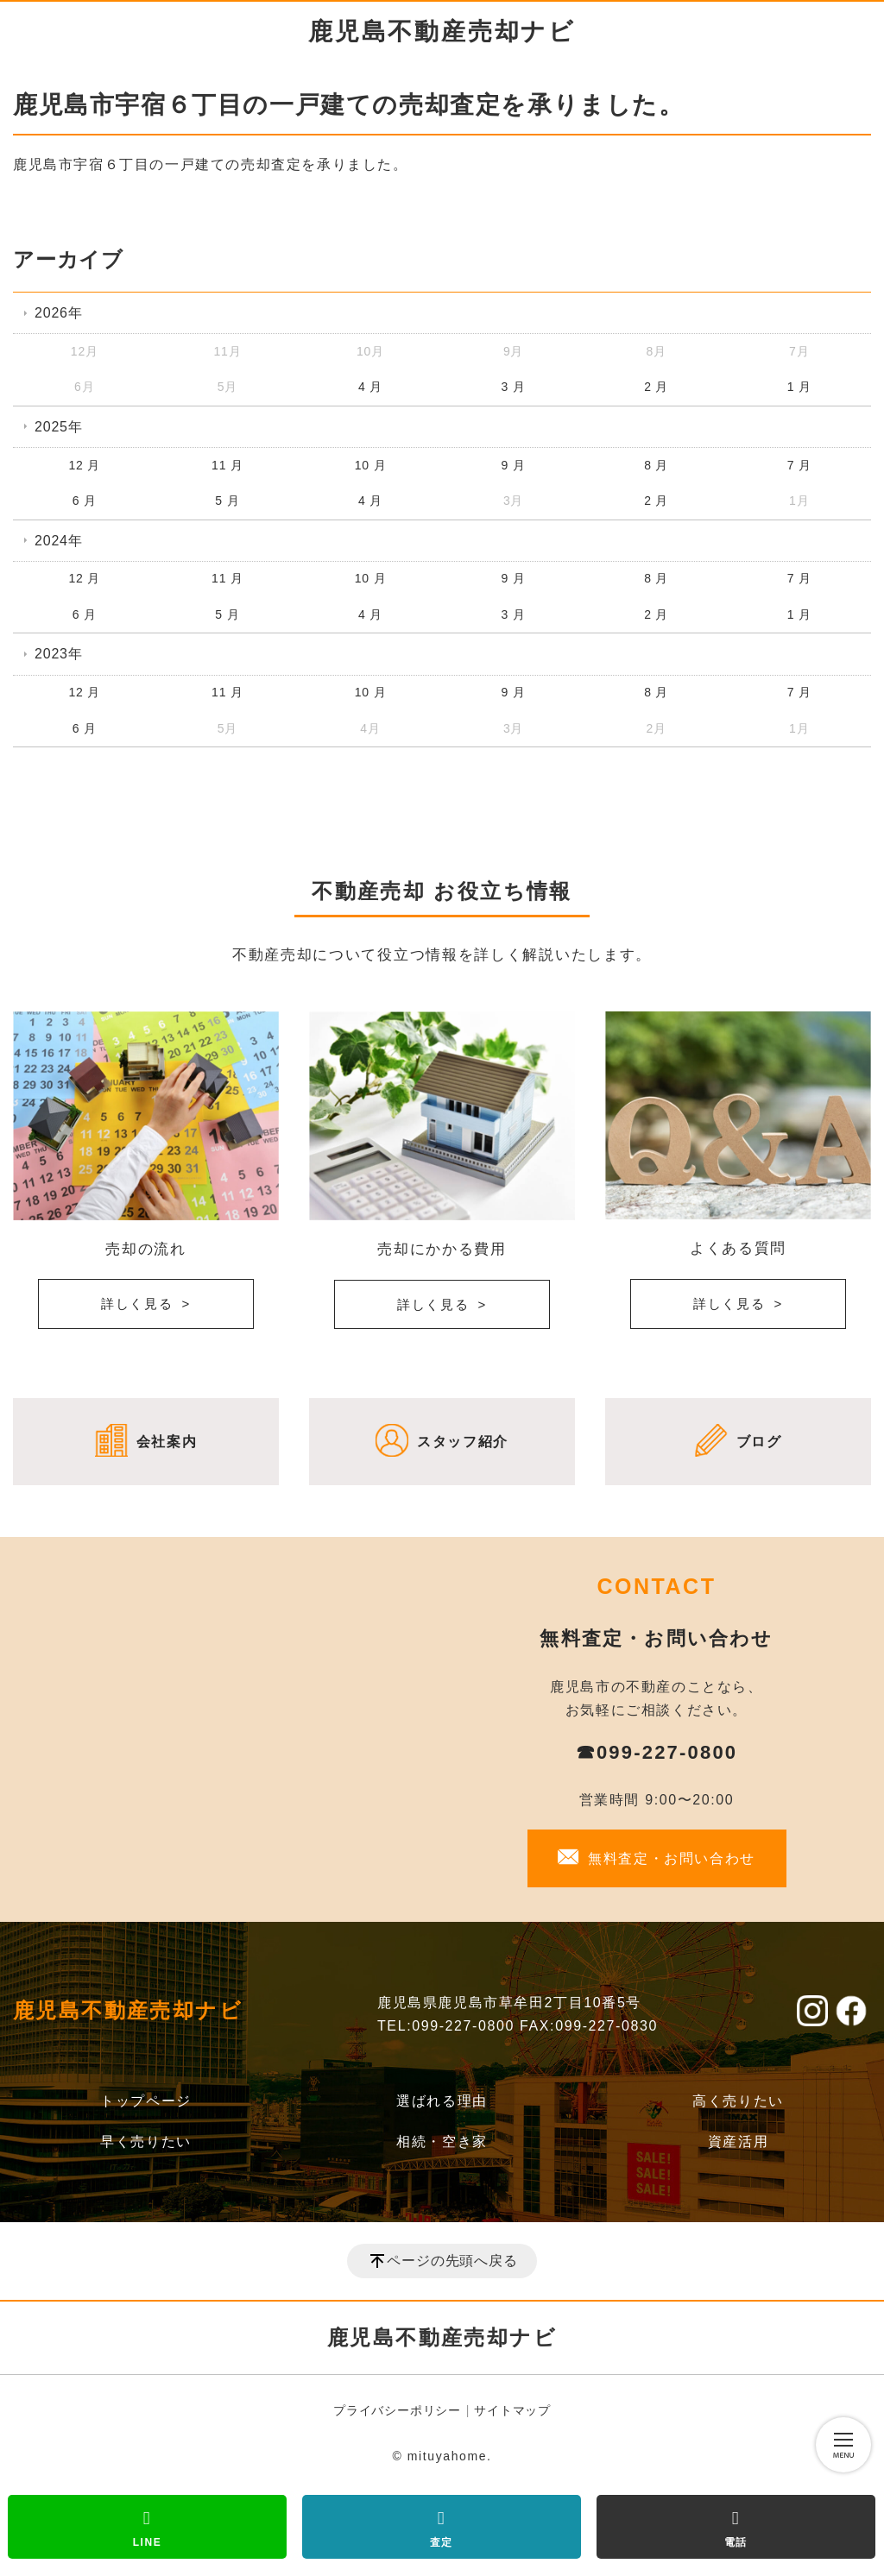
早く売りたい (146, 2141)
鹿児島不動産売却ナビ (442, 31)
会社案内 (166, 1441)
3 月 (514, 387)
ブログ (759, 1441)
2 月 (656, 387)
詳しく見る (137, 1303)
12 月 (84, 465)
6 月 (85, 500)
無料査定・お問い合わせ (671, 1858)
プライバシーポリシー (397, 2410)
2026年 (59, 312)
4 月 (370, 387)
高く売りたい (738, 2101)
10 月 (371, 465)
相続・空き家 (442, 2141)
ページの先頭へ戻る (452, 2260)
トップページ (146, 2101)
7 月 (799, 465)
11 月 (227, 465)
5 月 (227, 500)
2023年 (59, 653)
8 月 (656, 465)
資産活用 (738, 2141)
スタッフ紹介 (462, 1441)
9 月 (514, 465)
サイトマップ (512, 2410)
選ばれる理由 (442, 2101)
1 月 (799, 387)
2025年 (59, 426)
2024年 (59, 540)
